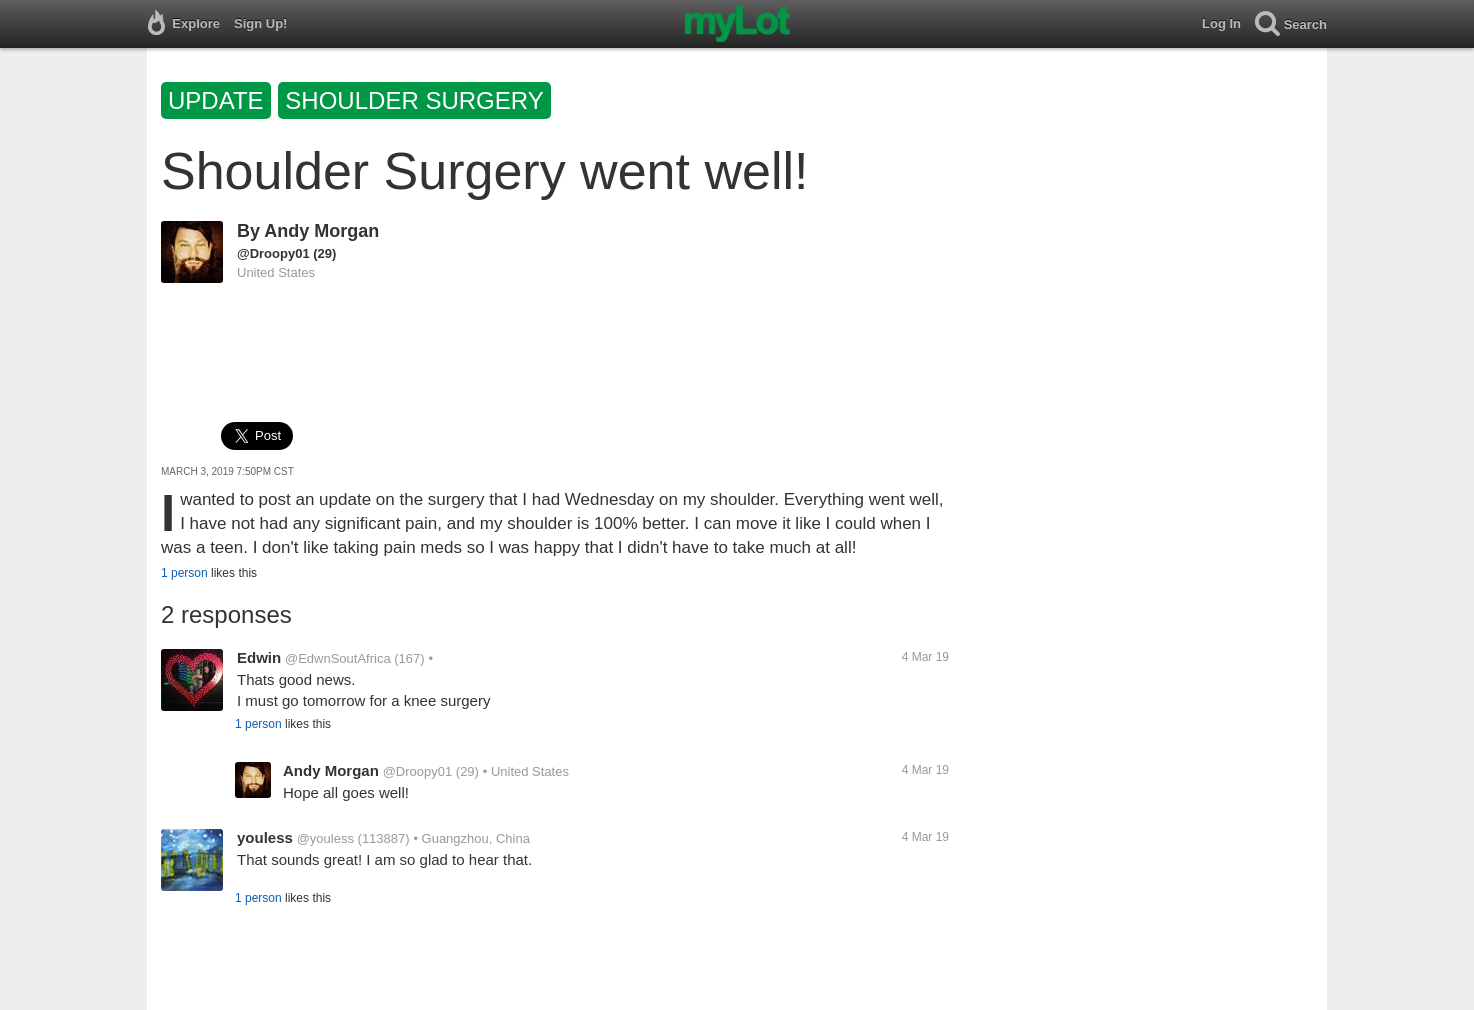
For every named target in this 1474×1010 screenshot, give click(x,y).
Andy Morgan (321, 231)
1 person (184, 573)
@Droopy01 (273, 253)
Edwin (259, 657)
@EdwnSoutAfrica (338, 658)
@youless (325, 838)
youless (265, 837)
